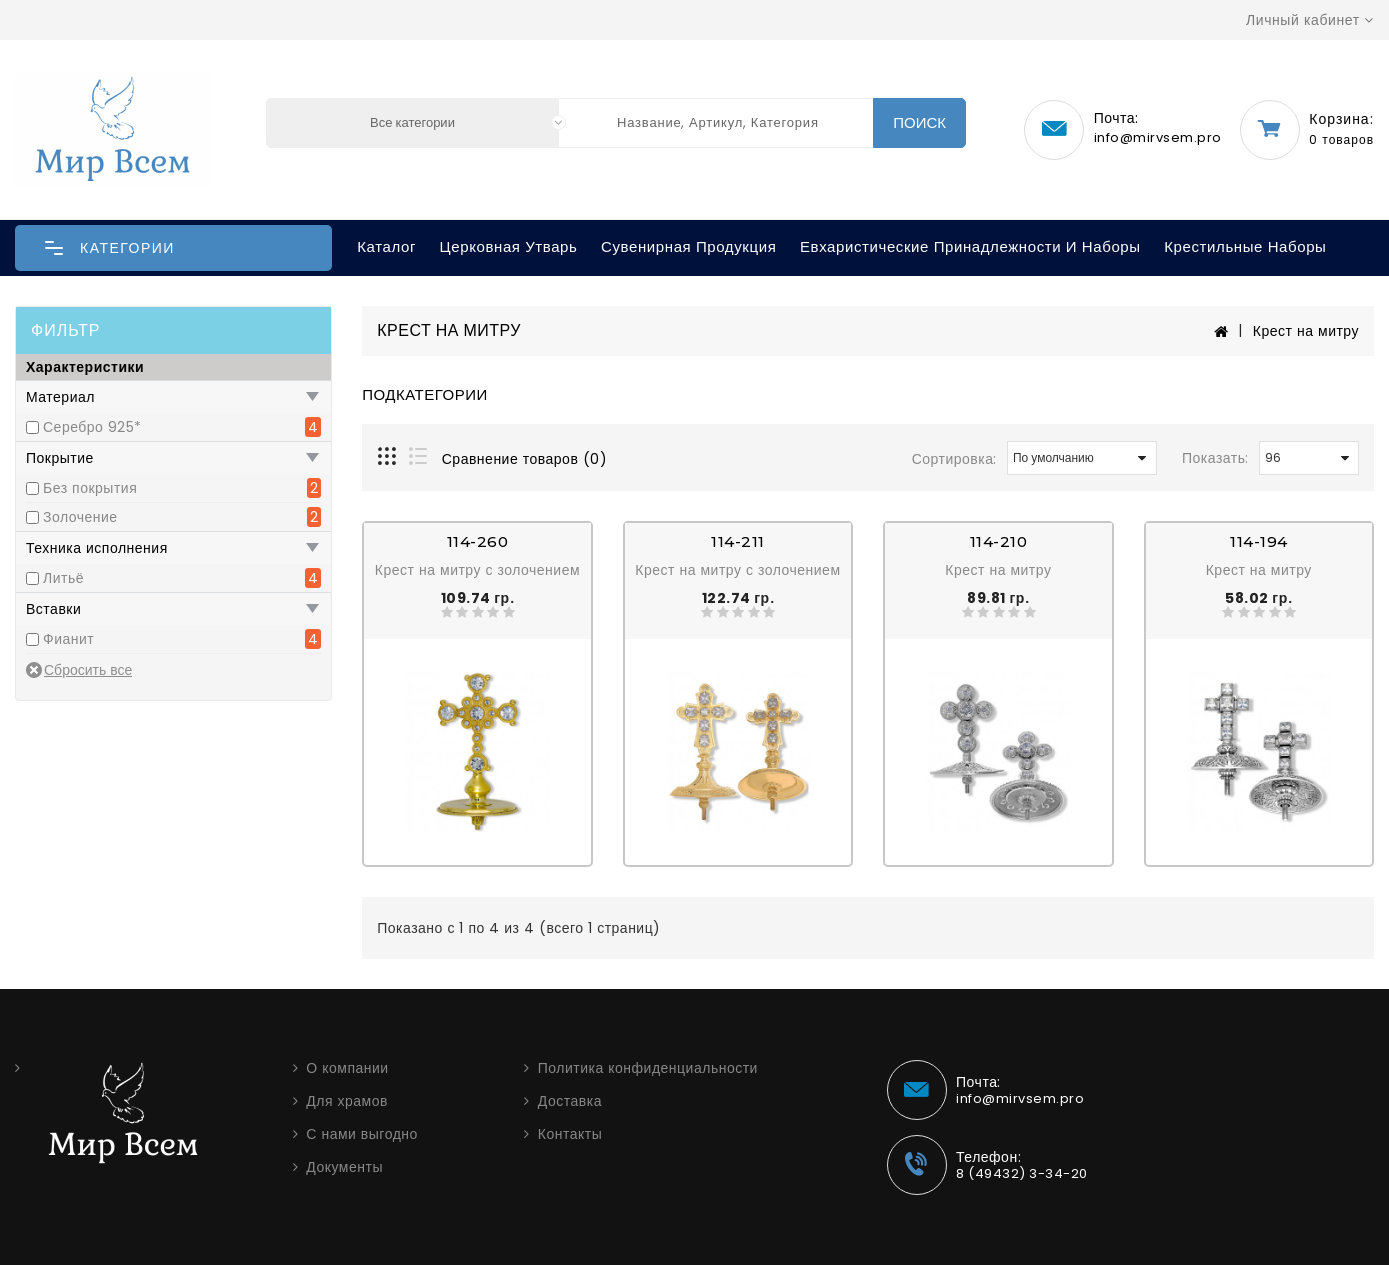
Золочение (80, 517)
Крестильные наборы (1245, 246)
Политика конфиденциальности (648, 1068)
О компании (347, 1068)
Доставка (570, 1101)
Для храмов (347, 1101)
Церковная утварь (509, 246)
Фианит (68, 639)
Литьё (63, 578)
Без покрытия (90, 488)
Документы (344, 1167)
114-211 (738, 541)
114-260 (478, 541)
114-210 (999, 541)
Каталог (386, 246)
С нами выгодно (362, 1134)
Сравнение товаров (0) (525, 459)
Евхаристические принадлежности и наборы (970, 246)
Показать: (1215, 458)
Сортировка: (954, 459)
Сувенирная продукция (688, 246)
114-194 (1259, 541)
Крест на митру (1306, 331)
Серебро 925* (92, 427)
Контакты (570, 1134)
